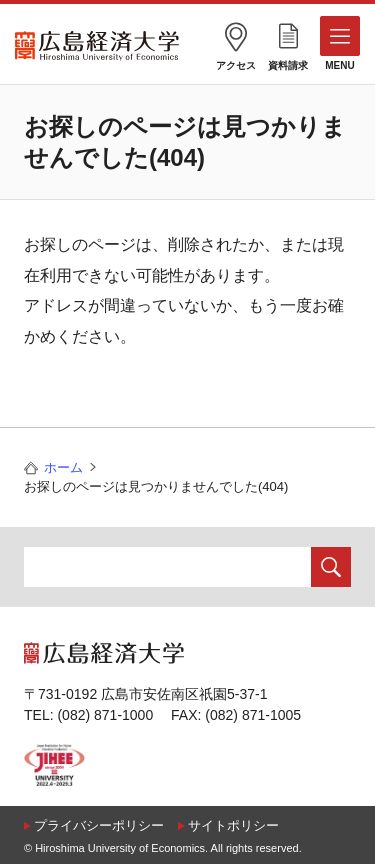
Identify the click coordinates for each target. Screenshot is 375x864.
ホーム (63, 467)
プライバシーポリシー (99, 825)
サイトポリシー (233, 825)
